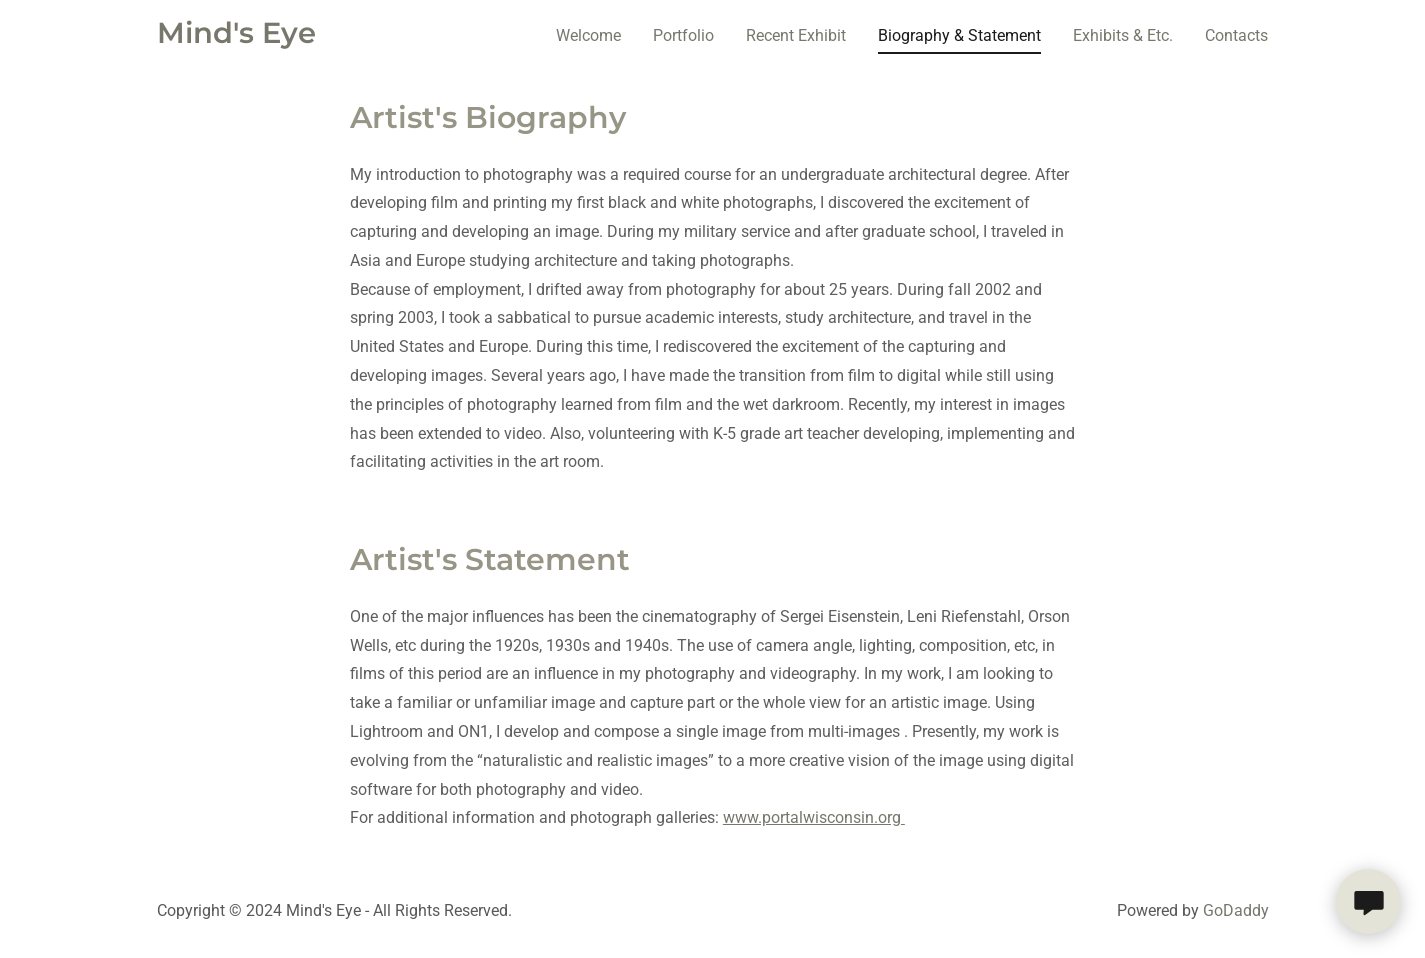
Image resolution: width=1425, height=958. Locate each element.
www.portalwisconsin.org (814, 817)
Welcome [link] (588, 35)
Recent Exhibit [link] (796, 35)
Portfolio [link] (683, 35)
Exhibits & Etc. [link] (1123, 35)
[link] (236, 37)
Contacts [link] (1236, 35)
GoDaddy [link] (1236, 910)
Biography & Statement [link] (959, 35)
